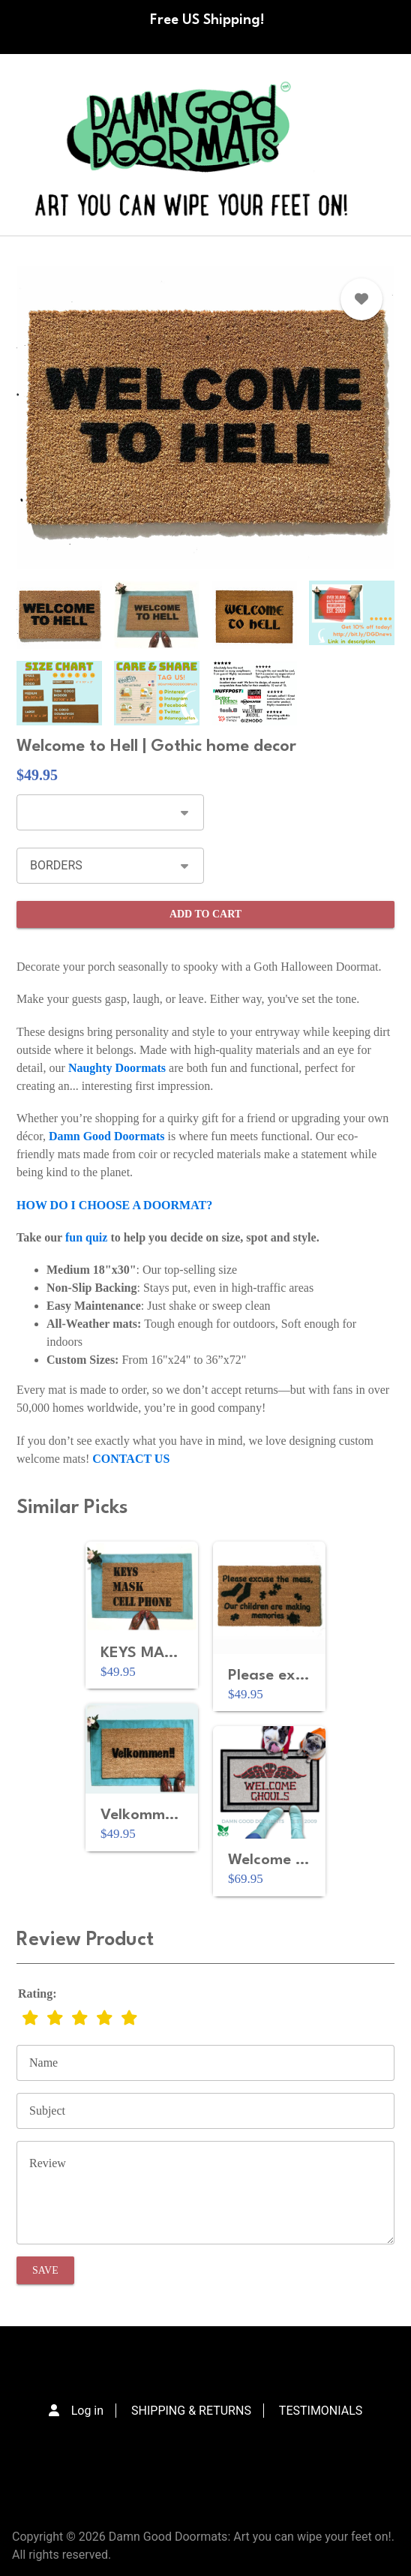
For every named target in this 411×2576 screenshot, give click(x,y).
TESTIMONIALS (320, 2410)
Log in (87, 2410)
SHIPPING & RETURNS (191, 2410)
